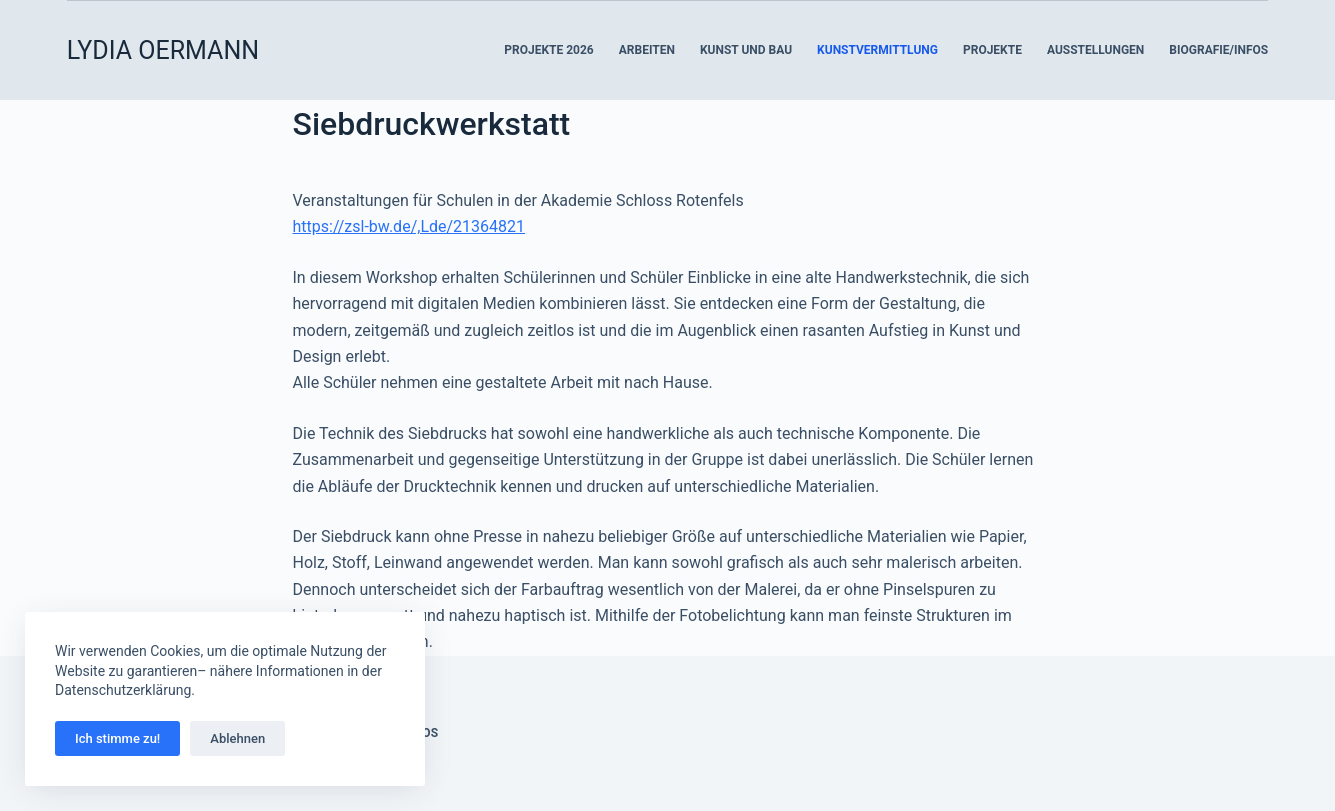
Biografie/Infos (1218, 50)
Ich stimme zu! (117, 738)
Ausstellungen (1095, 50)
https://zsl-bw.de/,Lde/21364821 (409, 226)
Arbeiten (647, 50)
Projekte (992, 50)
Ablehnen (237, 738)
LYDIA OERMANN (163, 50)
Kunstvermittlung (877, 50)
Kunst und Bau (746, 50)
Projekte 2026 (548, 50)
